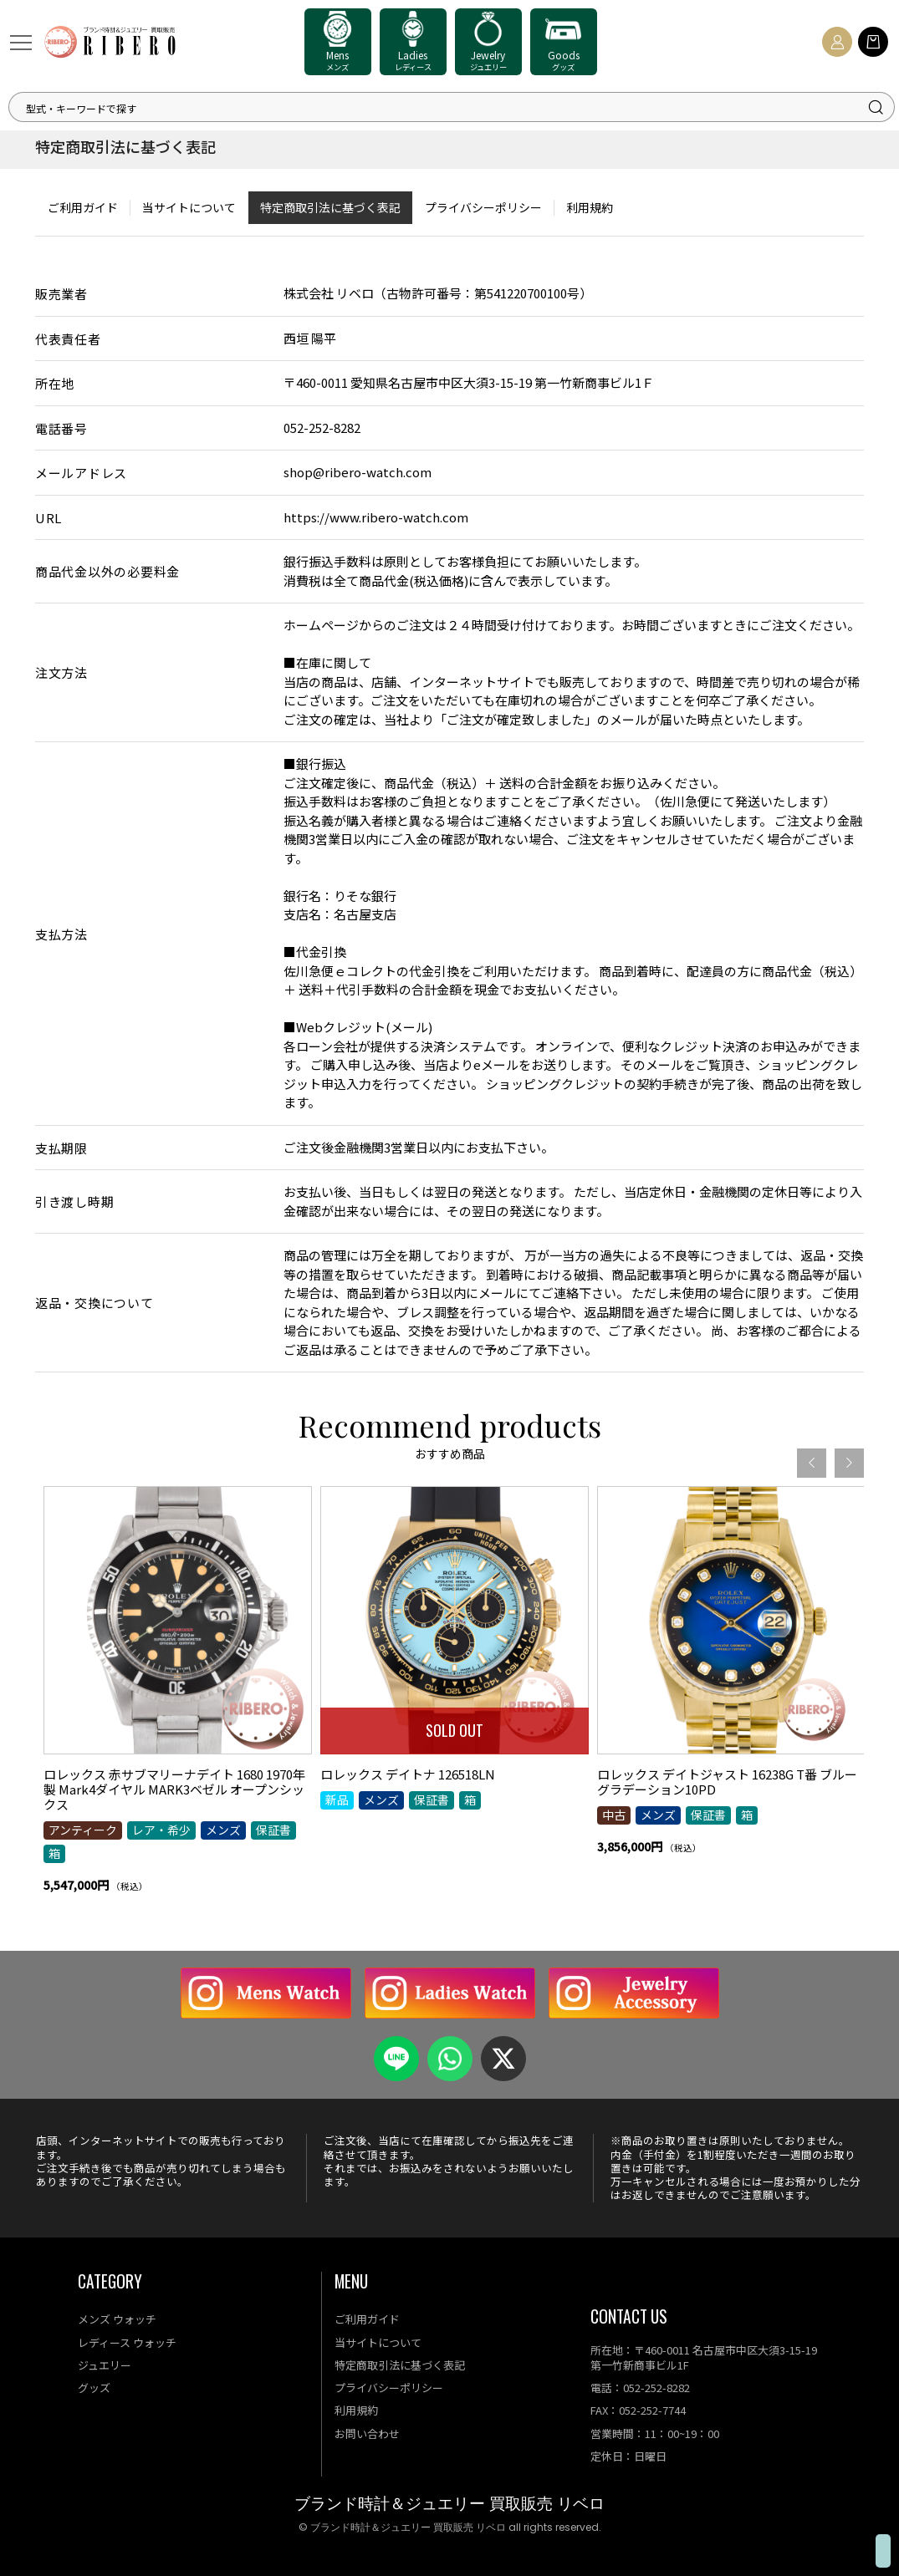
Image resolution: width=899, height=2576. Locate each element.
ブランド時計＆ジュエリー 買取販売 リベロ (449, 2503)
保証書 (273, 1883)
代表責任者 (68, 339)
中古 (614, 1868)
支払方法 (61, 934)
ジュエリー (104, 2365)
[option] (177, 1753)
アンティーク (83, 1883)
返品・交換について (94, 1302)
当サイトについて (189, 207)
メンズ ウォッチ (117, 2319)
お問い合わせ (367, 2433)
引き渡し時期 (75, 1201)
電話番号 (61, 428)
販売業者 (61, 294)
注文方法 (61, 672)
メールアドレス (81, 472)
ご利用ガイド (83, 207)
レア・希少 (161, 1883)
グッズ (94, 2387)
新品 (337, 1853)
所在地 (54, 383)
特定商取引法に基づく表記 (330, 207)
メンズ (223, 1883)
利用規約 (589, 207)
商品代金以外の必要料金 (107, 571)
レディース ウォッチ (127, 2342)
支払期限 (61, 1148)
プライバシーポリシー (483, 207)
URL (48, 518)
